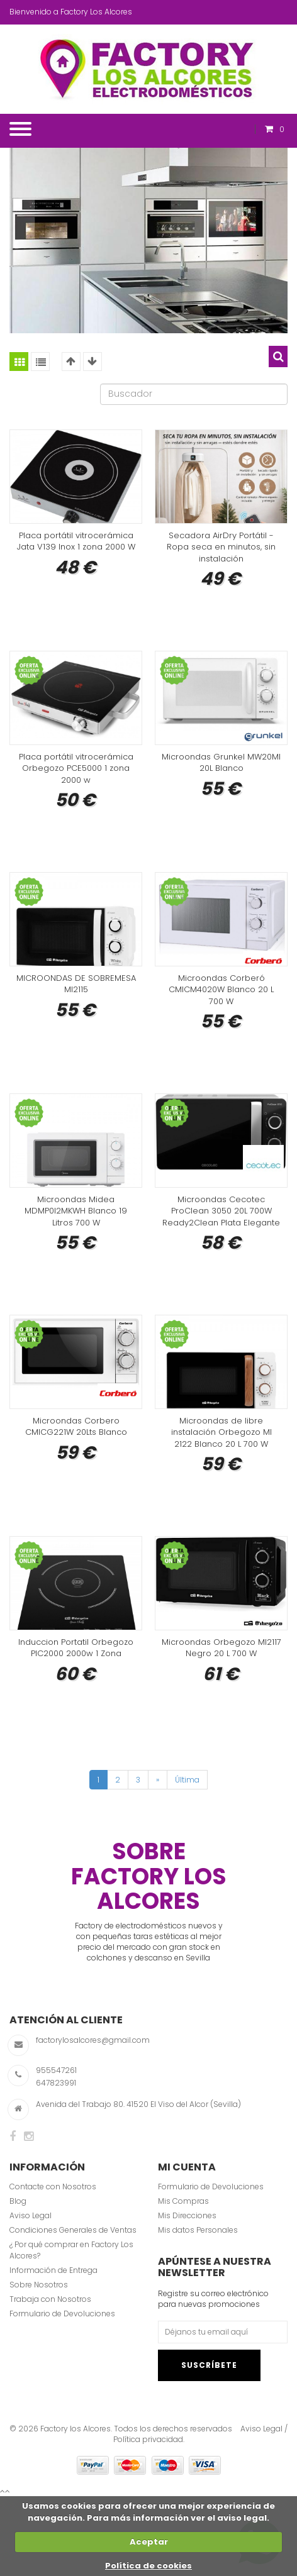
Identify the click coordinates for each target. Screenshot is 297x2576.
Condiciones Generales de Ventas (73, 2230)
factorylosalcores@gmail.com (93, 2040)
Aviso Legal (30, 2215)
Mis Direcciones (187, 2215)
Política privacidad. (148, 2439)
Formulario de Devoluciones (62, 2313)
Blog (17, 2201)
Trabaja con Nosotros (50, 2299)
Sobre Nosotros (38, 2284)
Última (187, 1779)
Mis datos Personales (198, 2230)
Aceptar (149, 2542)
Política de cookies (148, 2566)
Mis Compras (183, 2201)
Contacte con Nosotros (52, 2186)
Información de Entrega (53, 2270)
